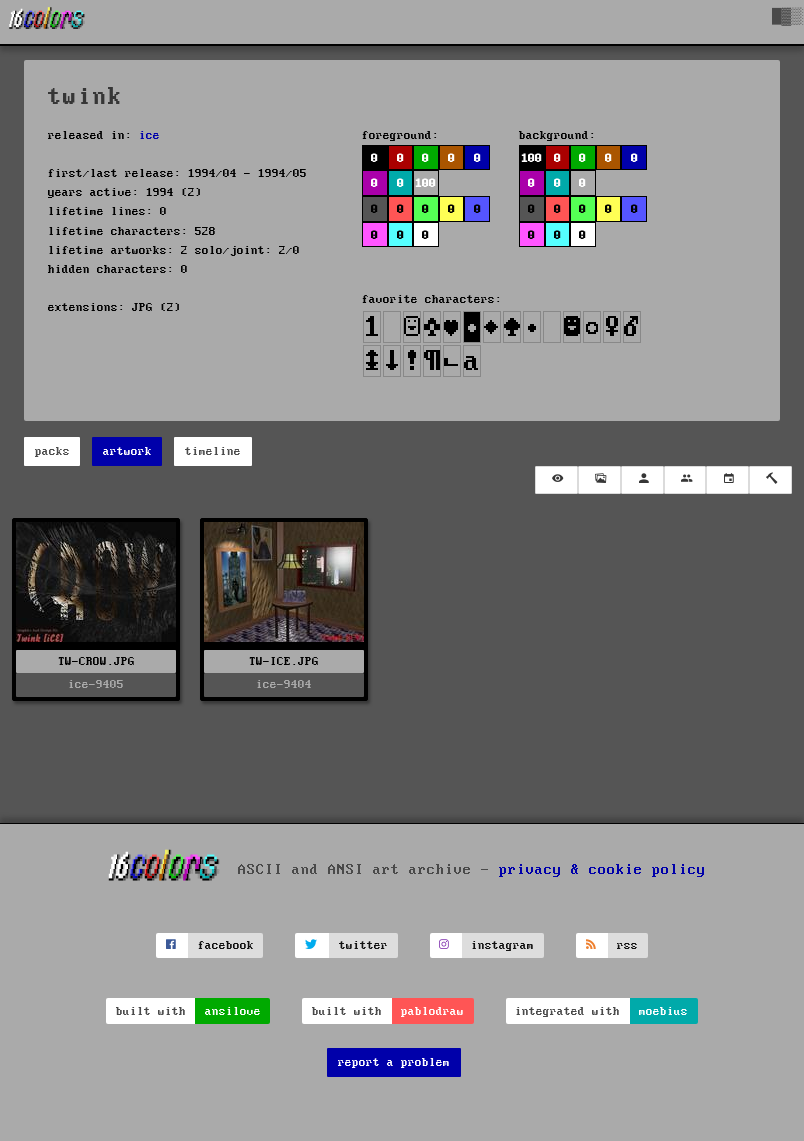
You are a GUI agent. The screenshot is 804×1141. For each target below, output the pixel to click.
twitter (363, 945)
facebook (226, 945)
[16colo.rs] (47, 22)
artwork (127, 451)
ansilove (233, 1011)
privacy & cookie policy (602, 869)
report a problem (394, 1062)
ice (149, 135)
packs (52, 451)
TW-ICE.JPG (284, 661)
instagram (502, 945)
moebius (663, 1011)
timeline (213, 451)
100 (425, 183)
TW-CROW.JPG (96, 661)
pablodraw (432, 1011)
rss (627, 945)
